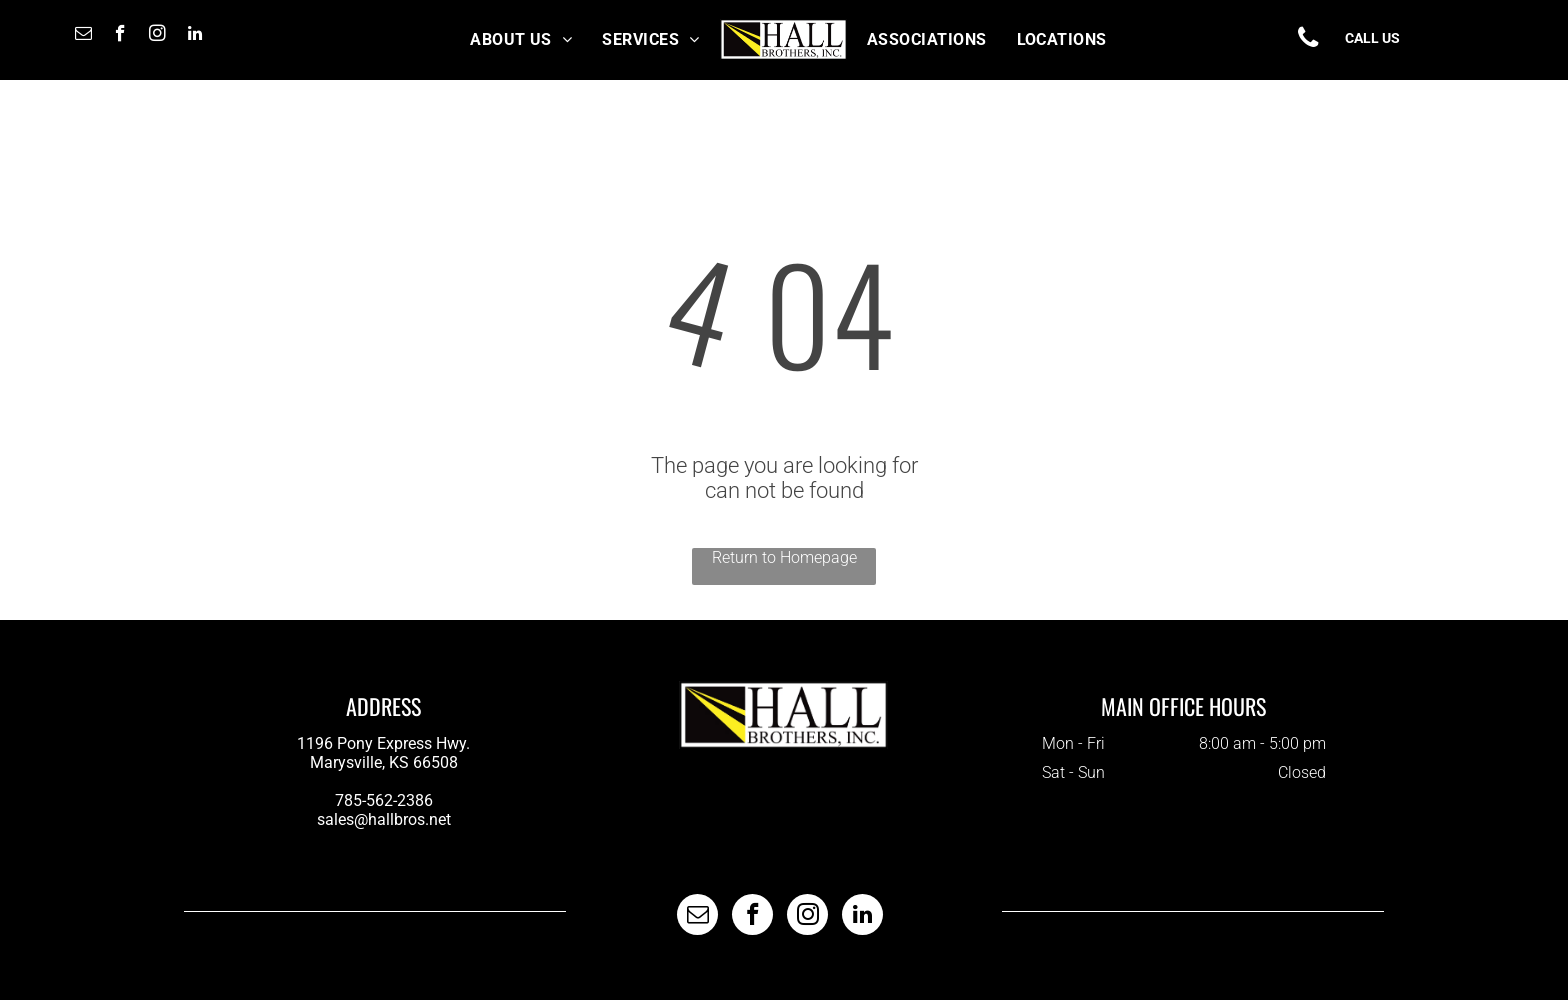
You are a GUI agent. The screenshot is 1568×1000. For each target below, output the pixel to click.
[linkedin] (194, 36)
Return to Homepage (784, 557)
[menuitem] (521, 39)
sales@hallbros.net (384, 819)
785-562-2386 (384, 800)
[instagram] (157, 36)
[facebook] (120, 36)
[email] (83, 36)
